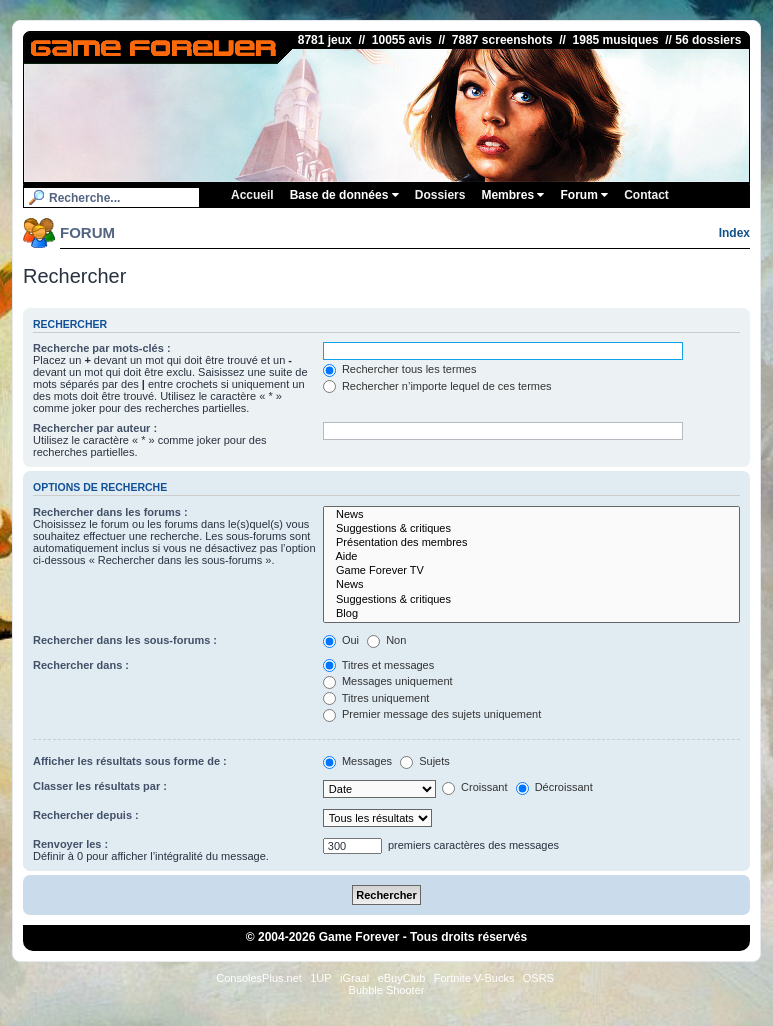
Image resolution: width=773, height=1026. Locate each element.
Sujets (425, 761)
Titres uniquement (376, 698)
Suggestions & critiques (531, 529)
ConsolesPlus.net (259, 978)
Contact (646, 195)
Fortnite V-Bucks (474, 978)
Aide (531, 557)
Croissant (475, 787)
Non (386, 640)
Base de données (344, 195)
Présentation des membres (531, 543)
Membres (512, 195)
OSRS (538, 978)
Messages (357, 761)
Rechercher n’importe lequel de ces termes (437, 386)
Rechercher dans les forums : (110, 512)
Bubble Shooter (387, 990)
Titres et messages (378, 665)
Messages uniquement (388, 681)
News (531, 515)
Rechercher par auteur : (95, 428)
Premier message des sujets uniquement (432, 714)
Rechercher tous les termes (400, 369)
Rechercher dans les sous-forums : (125, 640)
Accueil (252, 195)
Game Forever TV (531, 571)
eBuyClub (402, 978)
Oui (341, 640)
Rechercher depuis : (86, 815)
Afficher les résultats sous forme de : (130, 761)
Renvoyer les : (70, 844)
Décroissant (554, 787)
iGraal (354, 978)
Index (734, 233)
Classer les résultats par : (100, 786)
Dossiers (440, 195)
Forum (584, 195)
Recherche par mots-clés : (102, 348)
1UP (320, 978)
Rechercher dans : (81, 665)
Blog (531, 614)
